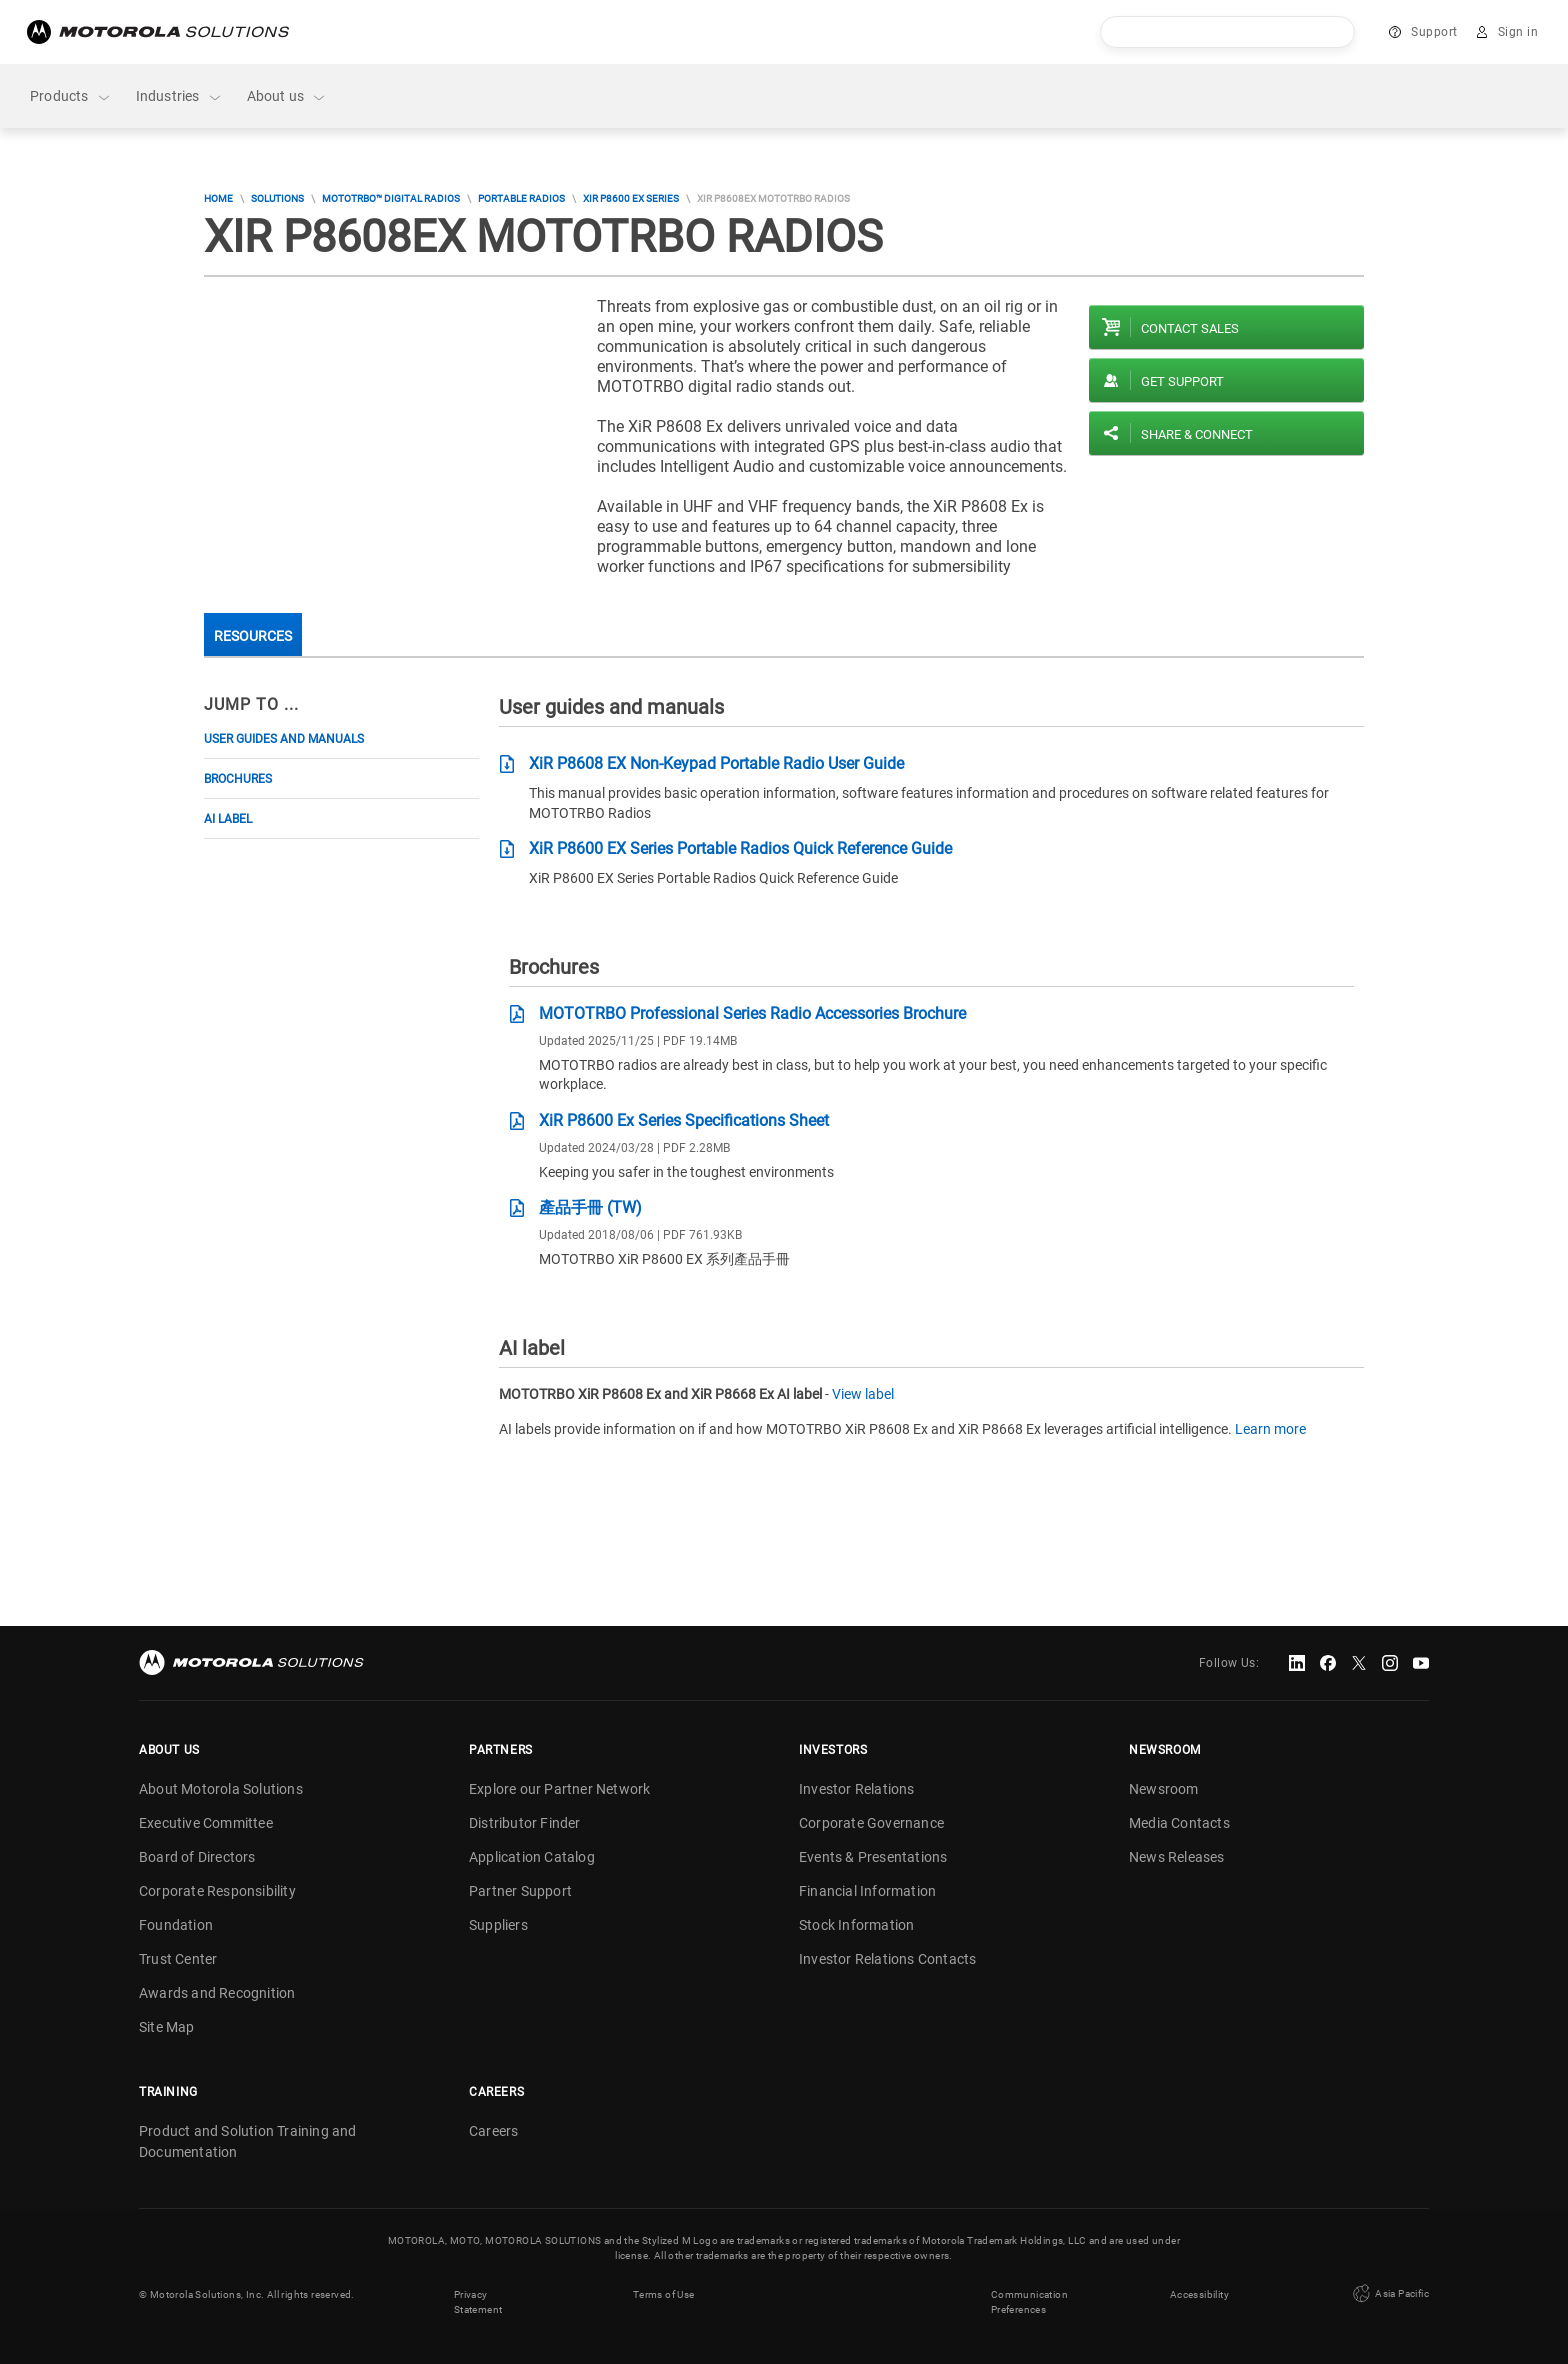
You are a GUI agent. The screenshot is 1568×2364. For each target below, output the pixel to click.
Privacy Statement (478, 2302)
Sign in (1518, 32)
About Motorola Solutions (221, 1789)
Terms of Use (664, 2294)
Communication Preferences (1029, 2302)
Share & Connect (1197, 434)
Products (71, 96)
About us (287, 96)
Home (218, 198)
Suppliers (498, 1925)
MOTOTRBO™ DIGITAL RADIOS (391, 198)
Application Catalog (532, 1857)
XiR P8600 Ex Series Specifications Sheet (684, 1120)
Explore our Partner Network (559, 1789)
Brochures (238, 779)
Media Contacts (1179, 1823)
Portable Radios (521, 198)
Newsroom (1164, 1789)
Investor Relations (857, 1789)
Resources (253, 636)
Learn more (1270, 1429)
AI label (228, 819)
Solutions (277, 198)
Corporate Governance (871, 1823)
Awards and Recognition (217, 1993)
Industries (179, 96)
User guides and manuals (284, 739)
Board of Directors (197, 1857)
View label (863, 1394)
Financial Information (867, 1891)
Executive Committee (206, 1823)
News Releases (1177, 1857)
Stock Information (856, 1925)
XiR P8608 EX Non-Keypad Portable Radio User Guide (716, 763)
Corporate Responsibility (217, 1891)
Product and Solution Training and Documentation (248, 2141)
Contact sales (1190, 328)
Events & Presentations (873, 1857)
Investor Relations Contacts (887, 1959)
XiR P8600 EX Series (631, 198)
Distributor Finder (525, 1823)
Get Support (1182, 381)
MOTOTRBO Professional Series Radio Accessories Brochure (752, 1013)
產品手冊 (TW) (590, 1207)
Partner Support (520, 1891)
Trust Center (178, 1959)
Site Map (167, 2027)
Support (1434, 32)
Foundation (176, 1925)
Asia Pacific (1389, 2294)
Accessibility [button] (1199, 2294)
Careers (493, 2131)
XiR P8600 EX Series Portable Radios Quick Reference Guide (740, 848)
